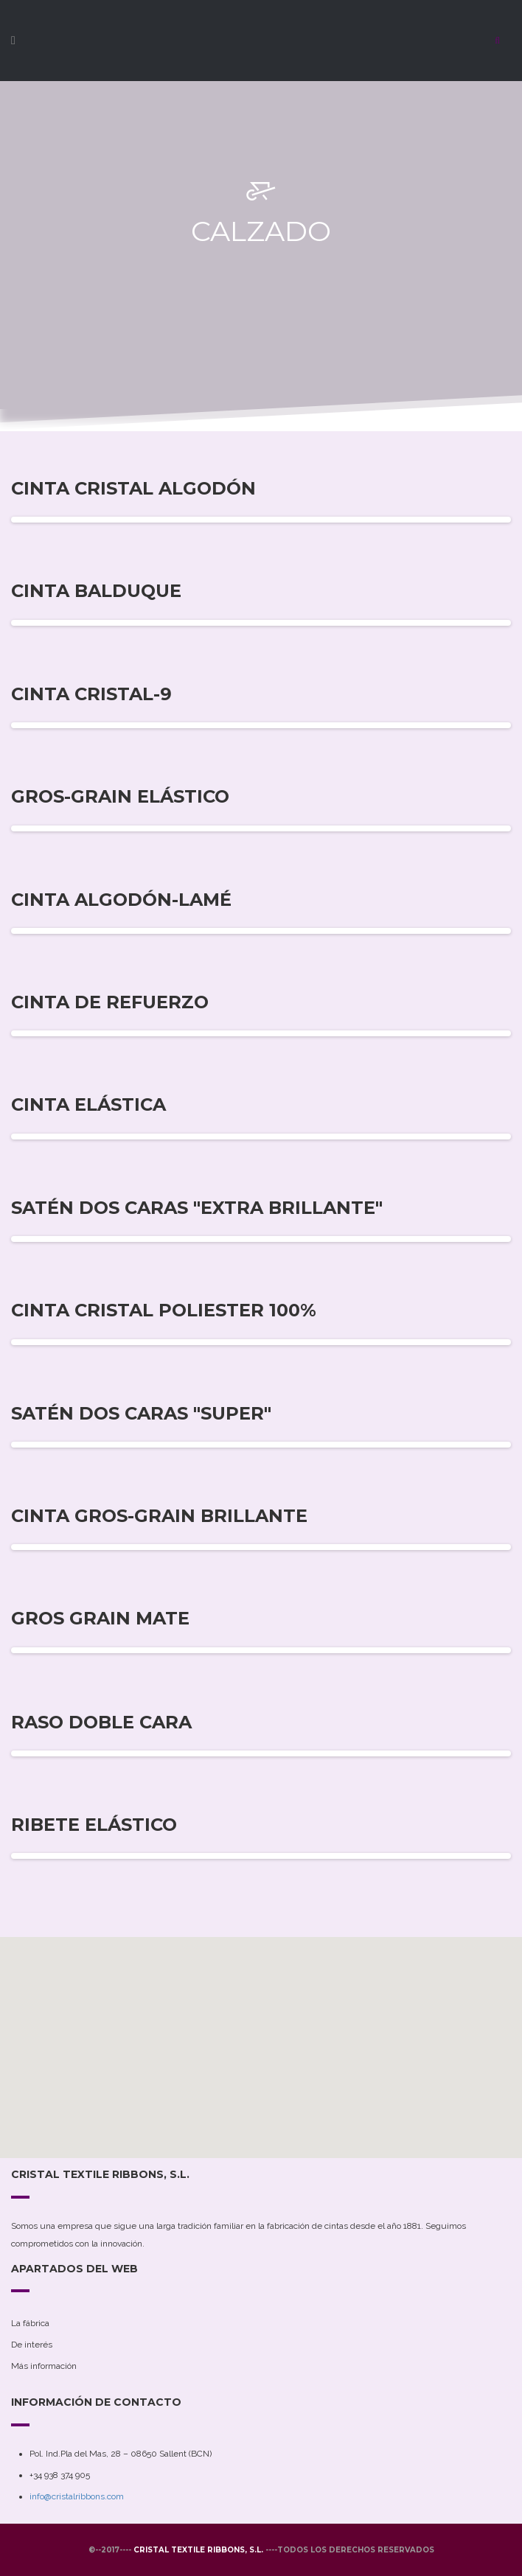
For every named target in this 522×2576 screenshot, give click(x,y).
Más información (44, 2366)
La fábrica (30, 2323)
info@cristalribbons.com (76, 2496)
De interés (31, 2344)
